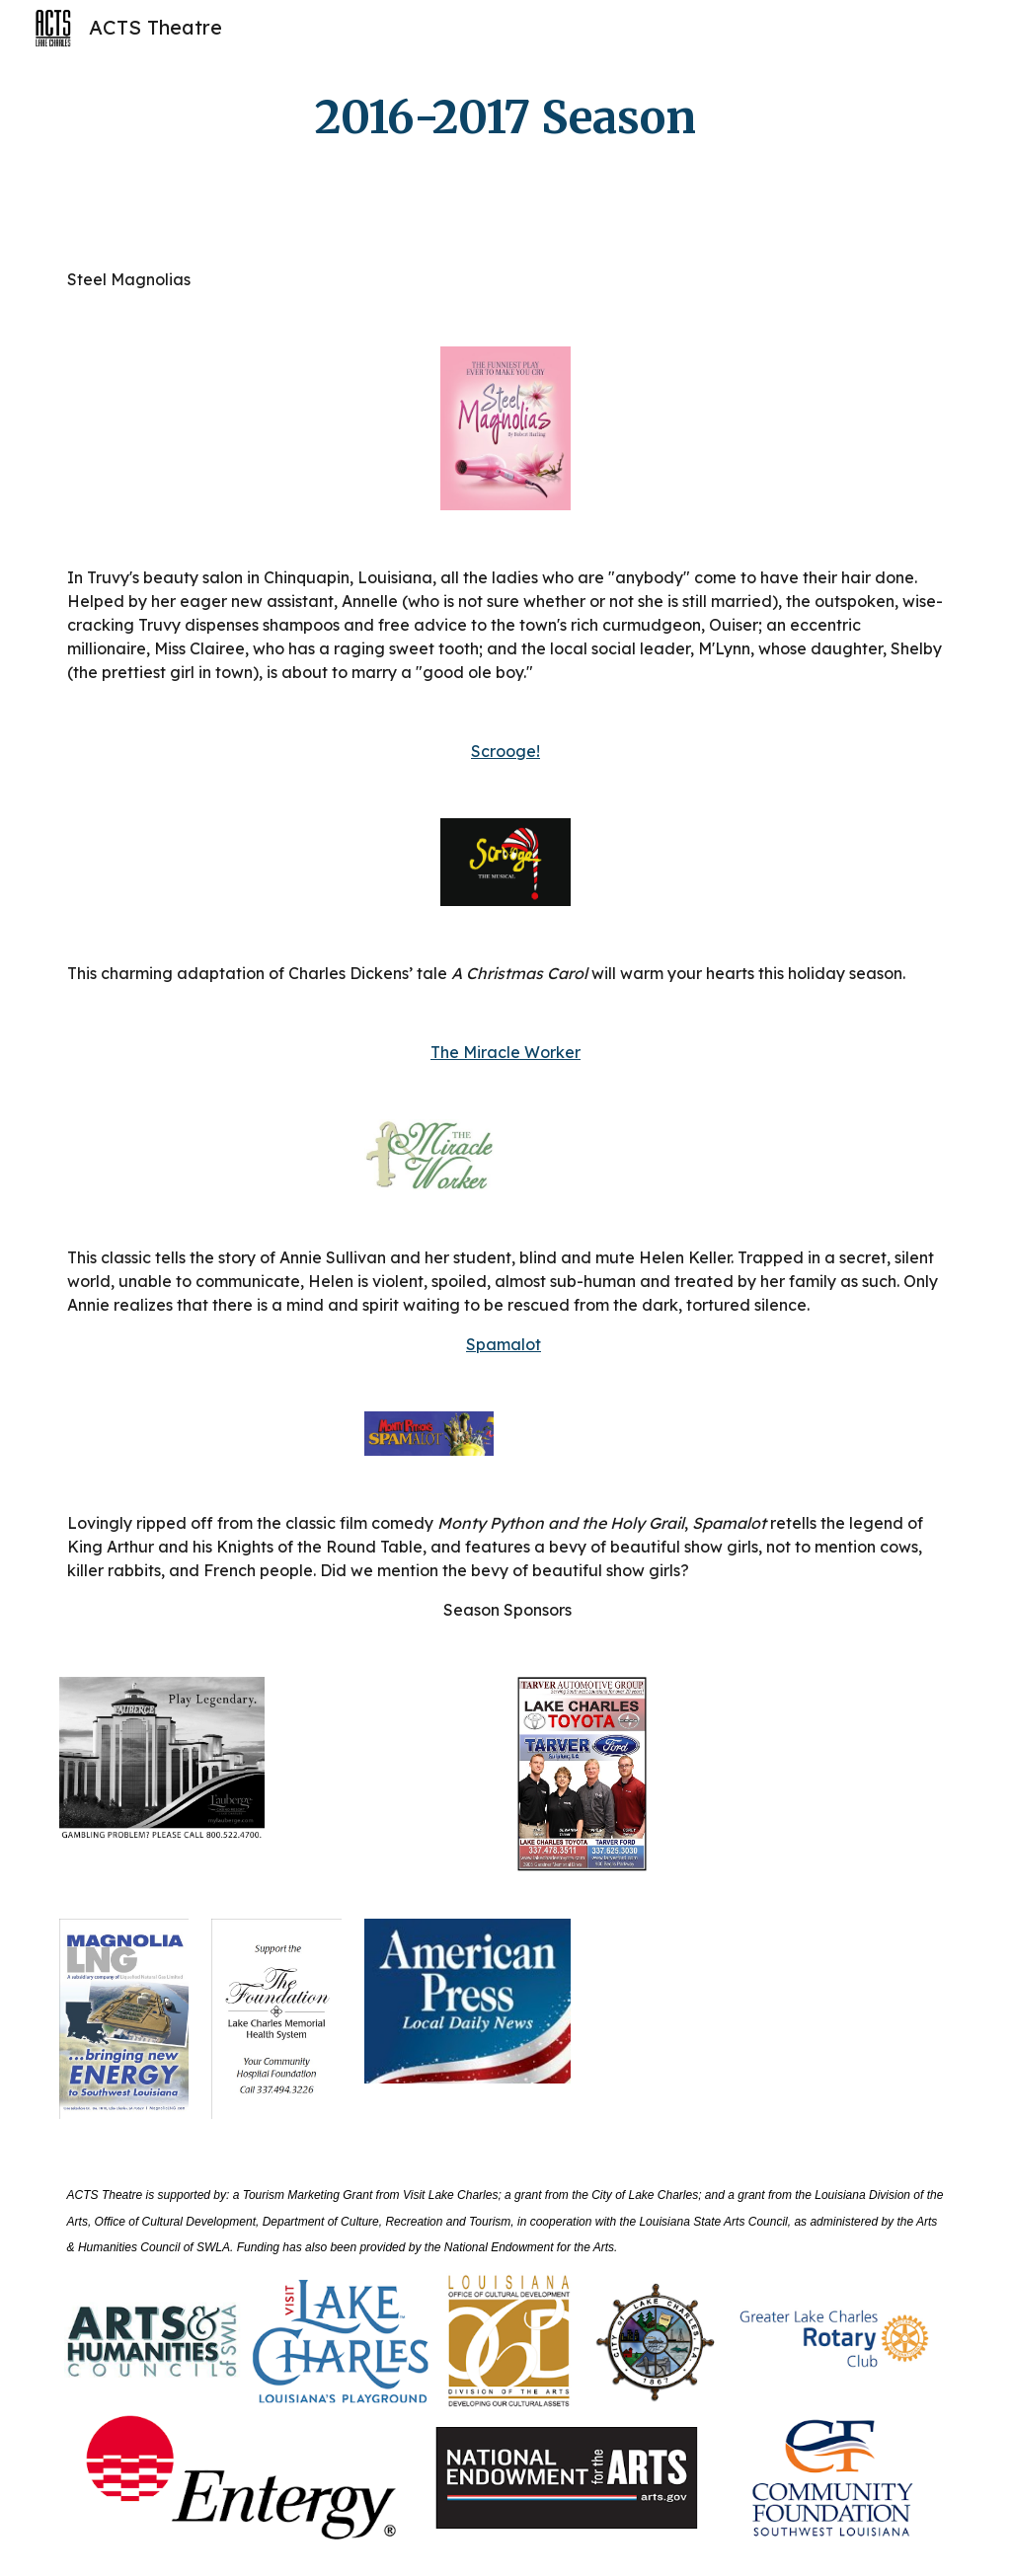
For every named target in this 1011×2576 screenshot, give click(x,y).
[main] (505, 118)
